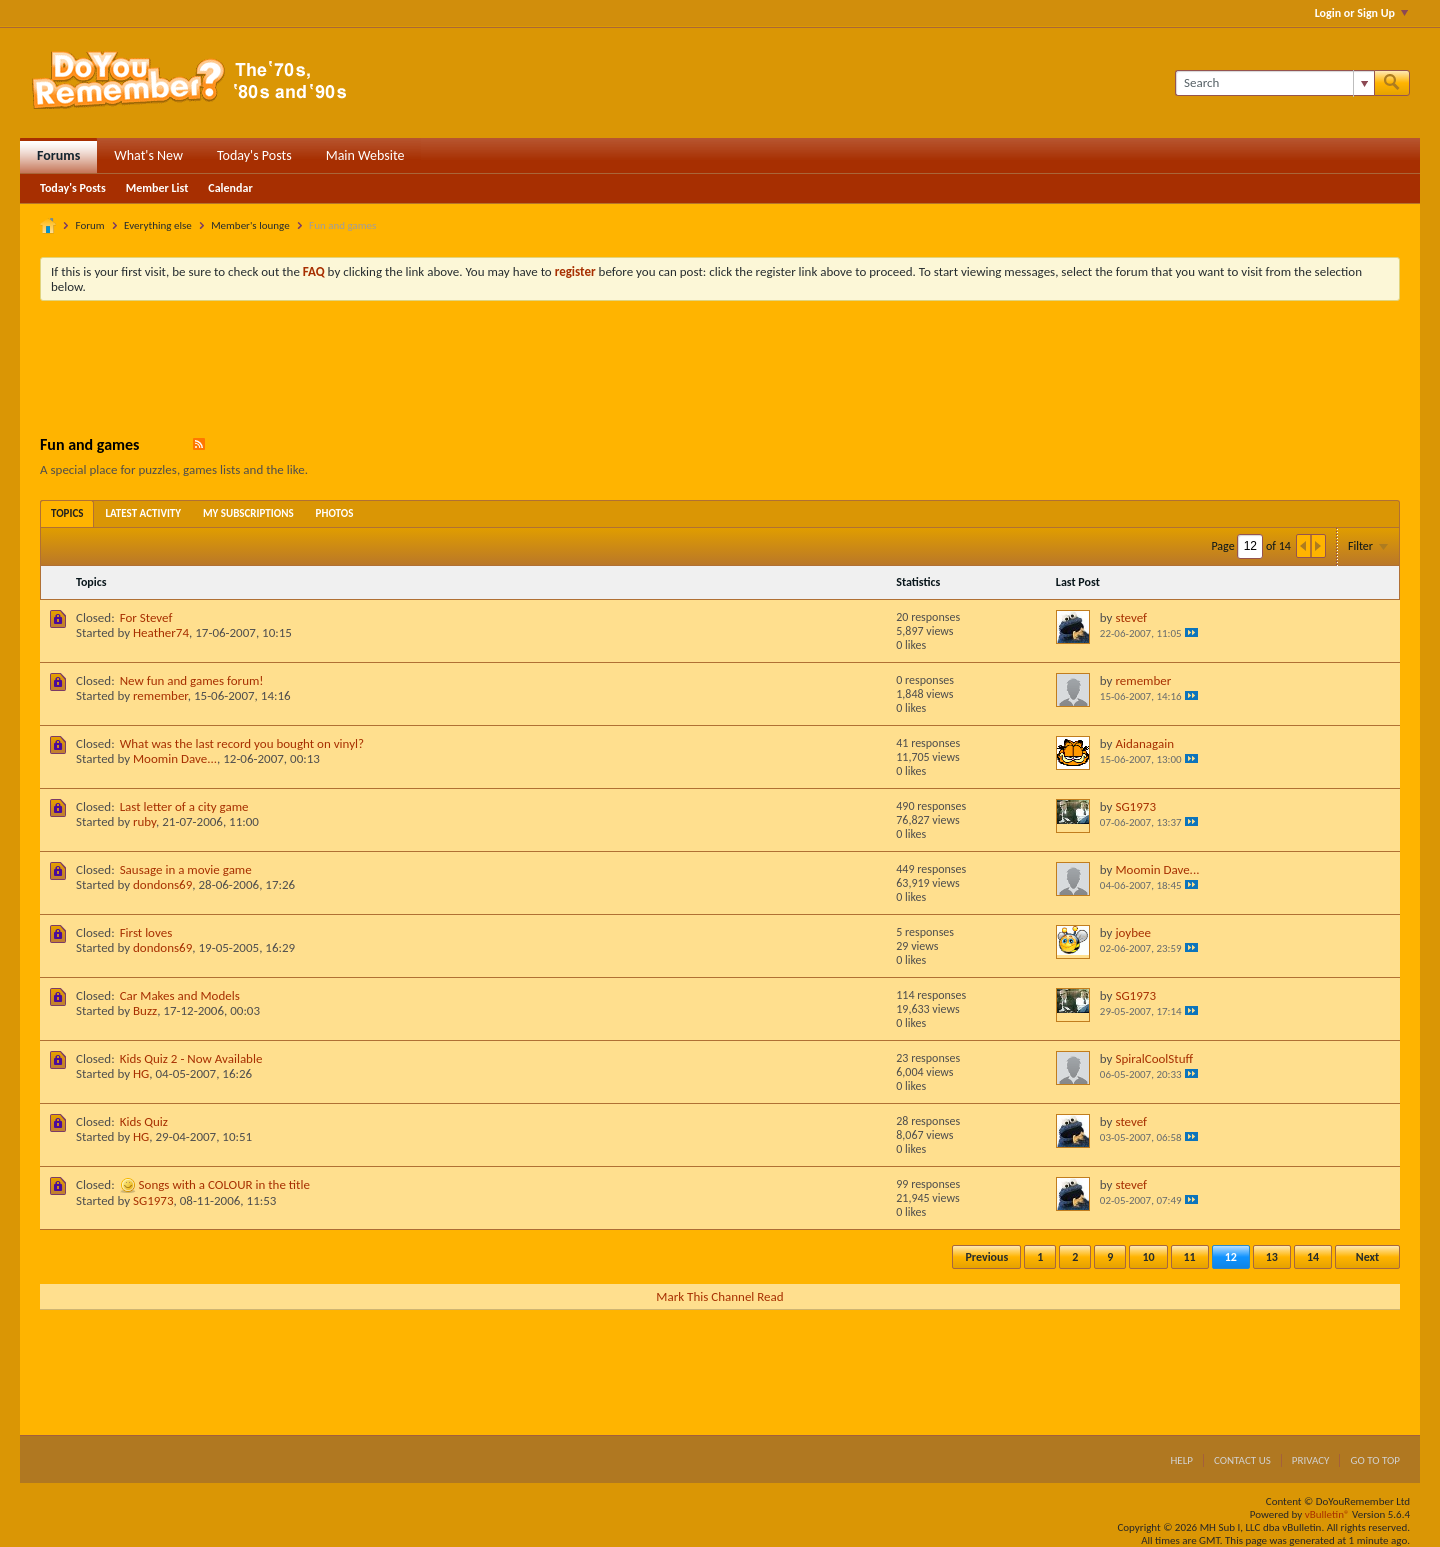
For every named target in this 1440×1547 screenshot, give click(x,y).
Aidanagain (1144, 743)
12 (1231, 1257)
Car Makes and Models (180, 995)
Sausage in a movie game (186, 869)
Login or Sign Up (1361, 13)
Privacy (1311, 1460)
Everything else (158, 225)
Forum (90, 225)
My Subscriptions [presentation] (248, 513)
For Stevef (146, 617)
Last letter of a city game (184, 806)
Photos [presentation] (335, 513)
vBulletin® (1327, 1514)
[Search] (1274, 83)
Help (1181, 1460)
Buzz (145, 1010)
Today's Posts (254, 155)
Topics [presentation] (67, 513)
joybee (1133, 932)
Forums (58, 155)
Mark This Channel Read (719, 1296)
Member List (157, 188)
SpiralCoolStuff (1154, 1058)
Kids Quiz (144, 1121)
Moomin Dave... (175, 758)
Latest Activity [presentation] (143, 513)
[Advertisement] (720, 371)
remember (160, 695)
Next (1367, 1257)
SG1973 (1135, 806)
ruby (144, 821)
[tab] (67, 513)
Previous (986, 1257)
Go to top (1375, 1460)
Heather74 (161, 632)
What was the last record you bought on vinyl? (242, 743)
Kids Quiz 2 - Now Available (191, 1058)
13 (1272, 1257)
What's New (148, 155)
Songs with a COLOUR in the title (224, 1184)
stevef (1131, 617)
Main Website (365, 155)
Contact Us (1242, 1460)
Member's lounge (250, 225)
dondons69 (162, 884)
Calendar (230, 188)
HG (141, 1073)
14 (1313, 1257)
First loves (146, 932)
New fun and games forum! (192, 680)
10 (1148, 1257)
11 (1190, 1257)
